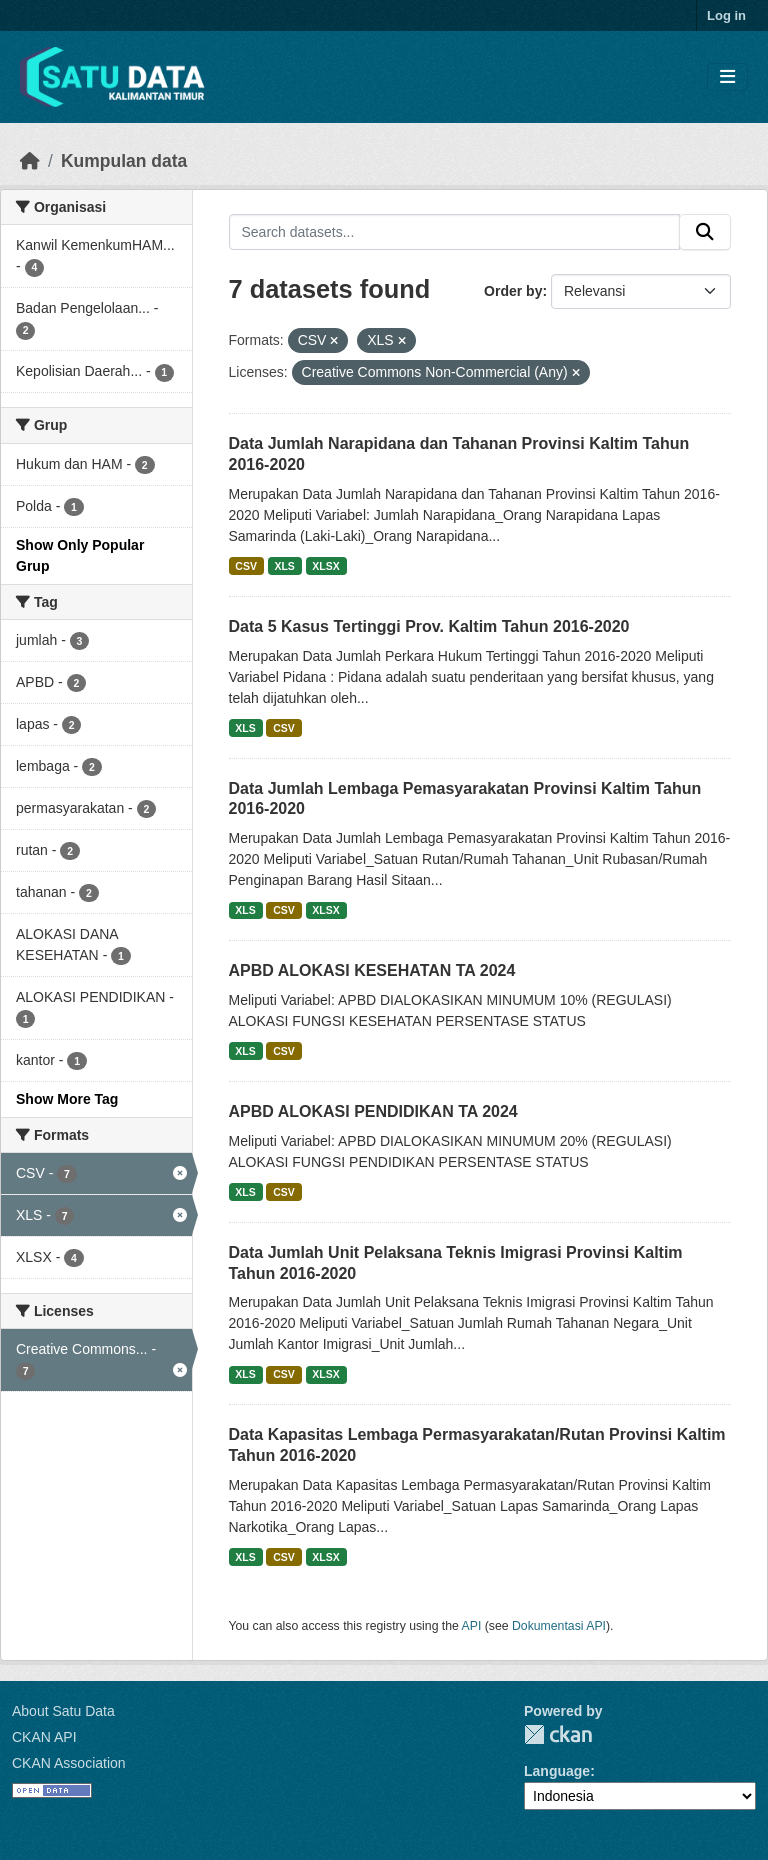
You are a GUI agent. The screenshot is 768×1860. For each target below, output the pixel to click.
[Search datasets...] (455, 232)
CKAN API (44, 1737)
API (472, 1626)
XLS (284, 566)
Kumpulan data (124, 161)
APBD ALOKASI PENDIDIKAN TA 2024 (373, 1111)
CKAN (558, 1734)
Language (557, 1771)
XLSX (325, 566)
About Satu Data (63, 1711)
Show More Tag (67, 1099)
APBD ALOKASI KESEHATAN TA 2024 (372, 970)
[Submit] (705, 232)
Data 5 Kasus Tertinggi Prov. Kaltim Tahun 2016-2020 (429, 626)
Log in (726, 15)
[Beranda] (30, 161)
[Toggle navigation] (727, 77)
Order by (513, 291)
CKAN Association (69, 1763)
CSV (246, 566)
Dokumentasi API (559, 1626)
